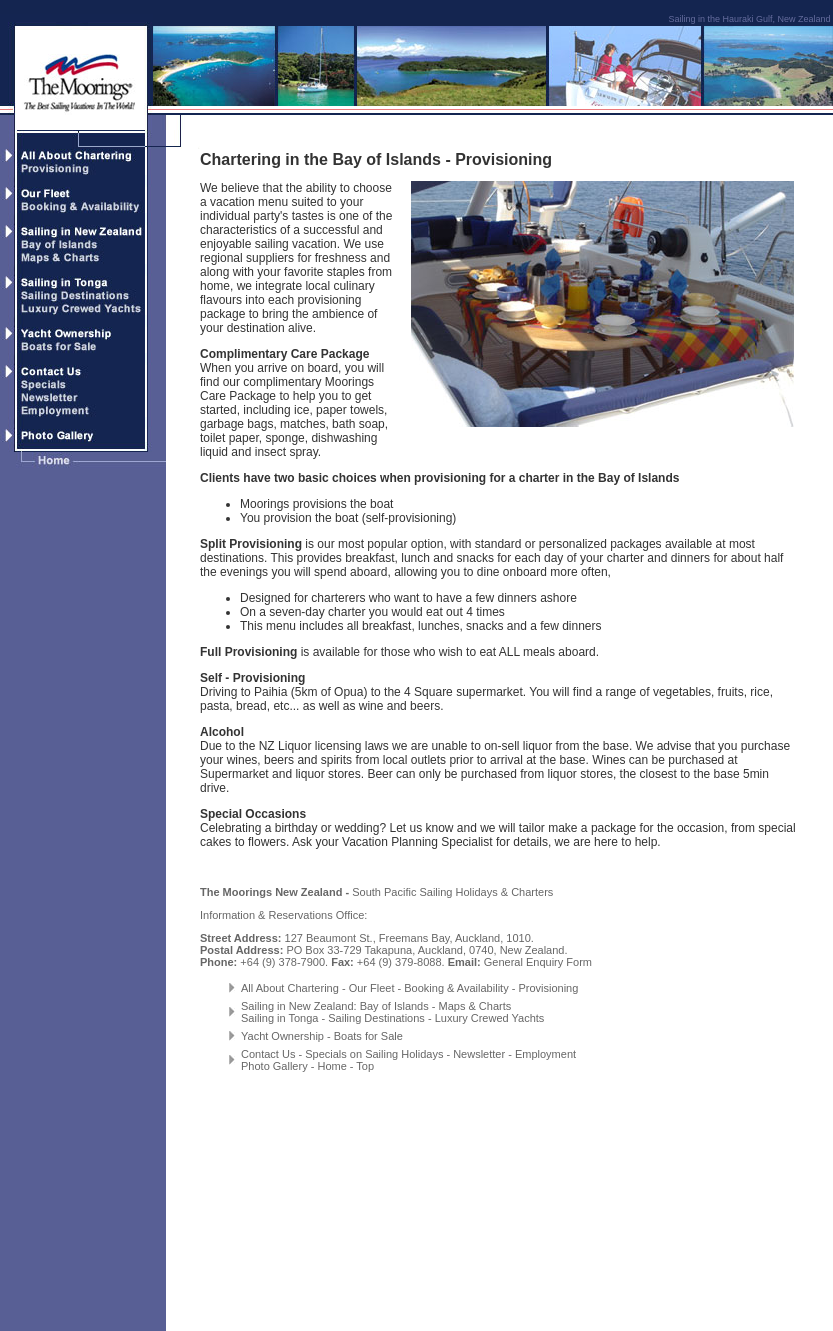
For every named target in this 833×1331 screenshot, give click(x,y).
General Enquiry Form (538, 962)
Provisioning (548, 988)
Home (331, 1066)
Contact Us (268, 1054)
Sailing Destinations (376, 1018)
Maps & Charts (475, 1006)
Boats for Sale (368, 1036)
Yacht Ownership (282, 1036)
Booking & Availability (456, 988)
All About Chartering (290, 988)
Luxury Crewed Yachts (490, 1018)
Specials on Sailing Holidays (374, 1054)
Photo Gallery (274, 1066)
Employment (545, 1054)
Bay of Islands (394, 1006)
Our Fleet (370, 988)
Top (365, 1066)
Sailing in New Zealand (297, 1006)
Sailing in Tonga (279, 1018)
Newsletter (479, 1054)
